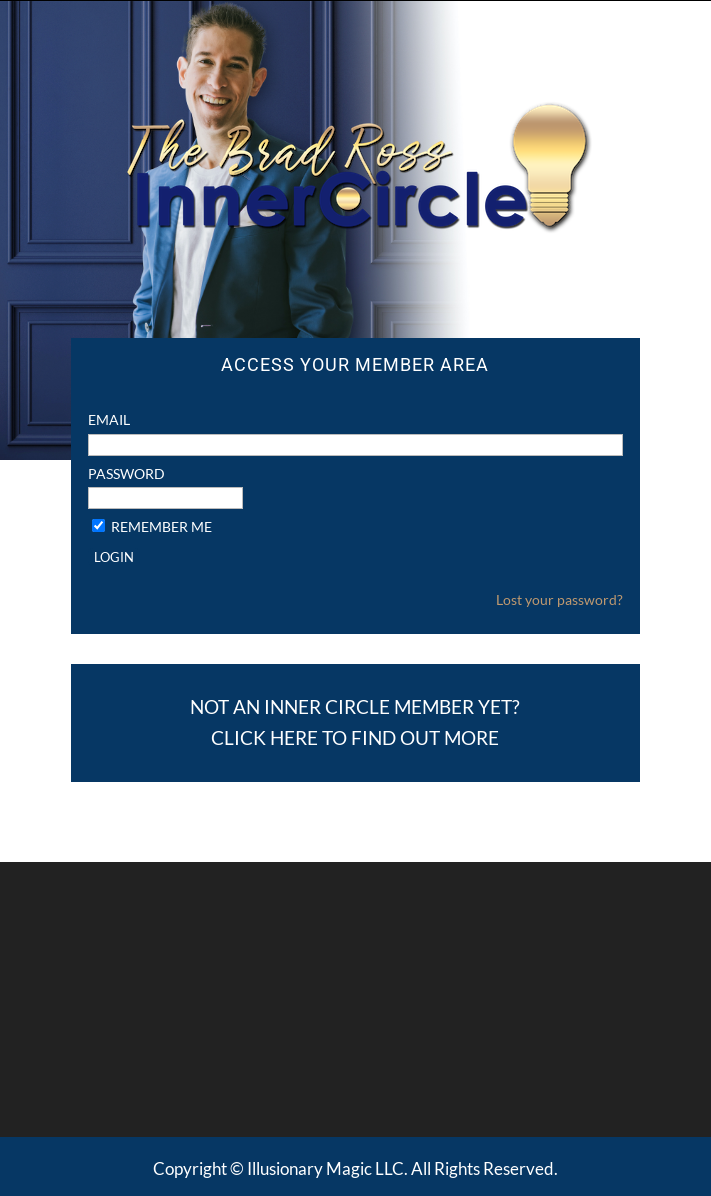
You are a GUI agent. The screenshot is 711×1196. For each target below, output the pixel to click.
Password (126, 473)
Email (109, 419)
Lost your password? (559, 599)
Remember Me (161, 526)
